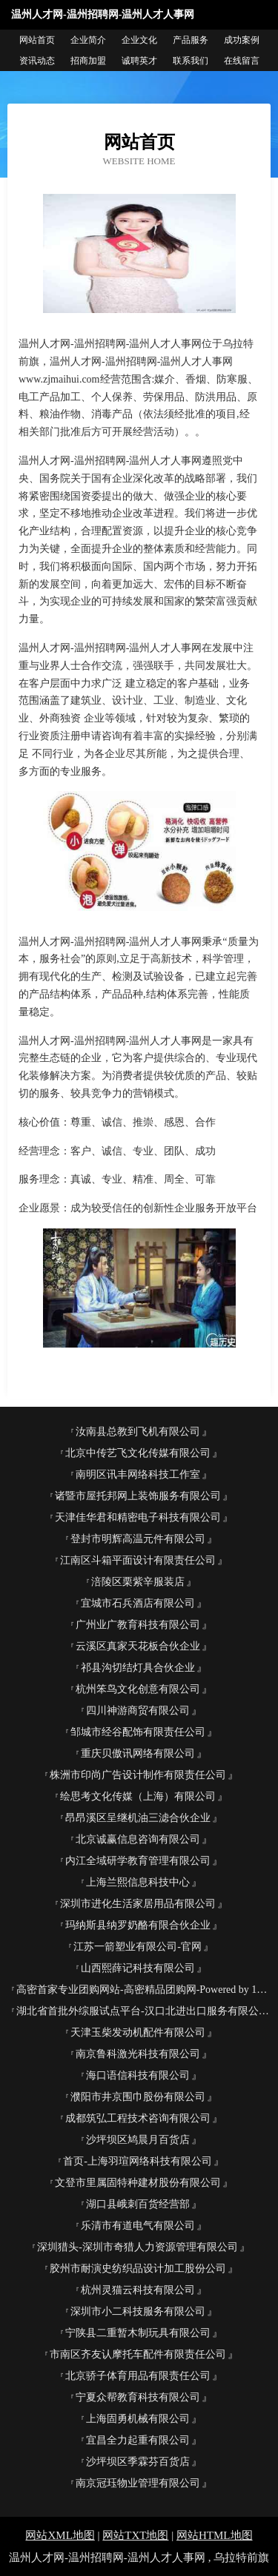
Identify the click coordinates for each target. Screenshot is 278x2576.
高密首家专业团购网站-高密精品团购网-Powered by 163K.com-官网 (143, 1989)
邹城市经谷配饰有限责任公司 (137, 1732)
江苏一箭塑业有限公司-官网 (137, 1946)
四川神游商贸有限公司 (138, 1710)
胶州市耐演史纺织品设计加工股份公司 (138, 2268)
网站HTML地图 (214, 2535)
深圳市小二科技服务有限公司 (137, 2311)
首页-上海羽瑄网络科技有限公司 (137, 2161)
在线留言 (241, 61)
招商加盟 (88, 61)
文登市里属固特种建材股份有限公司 (138, 2182)
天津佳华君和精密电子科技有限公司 (138, 1517)
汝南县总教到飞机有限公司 (138, 1431)
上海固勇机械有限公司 (138, 2418)
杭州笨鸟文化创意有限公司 (138, 1689)
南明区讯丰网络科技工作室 (138, 1474)
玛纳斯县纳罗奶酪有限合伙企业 (138, 1925)
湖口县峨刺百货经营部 (138, 2204)
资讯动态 (37, 61)
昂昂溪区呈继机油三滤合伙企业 (138, 1817)
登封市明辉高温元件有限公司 (137, 1538)
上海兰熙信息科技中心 (138, 1882)
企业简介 (88, 40)
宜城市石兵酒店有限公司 (138, 1603)
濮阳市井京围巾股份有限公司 (137, 2096)
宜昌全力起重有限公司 (138, 2440)
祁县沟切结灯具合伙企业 (138, 1667)
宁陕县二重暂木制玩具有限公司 (138, 2332)
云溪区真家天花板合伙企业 (138, 1646)
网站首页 (37, 40)
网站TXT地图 (135, 2535)
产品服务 (190, 40)
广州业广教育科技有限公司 (138, 1624)
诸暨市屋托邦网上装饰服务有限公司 (138, 1495)
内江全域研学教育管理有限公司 (138, 1860)
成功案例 (241, 40)
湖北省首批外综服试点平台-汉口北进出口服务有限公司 (142, 2011)
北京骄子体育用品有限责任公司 (138, 2375)
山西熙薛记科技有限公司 (138, 1968)
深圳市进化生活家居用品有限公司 (138, 1903)
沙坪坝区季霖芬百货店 (138, 2461)
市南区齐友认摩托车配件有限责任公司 (138, 2354)
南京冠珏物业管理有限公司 (138, 2483)
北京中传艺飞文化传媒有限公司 (138, 1453)
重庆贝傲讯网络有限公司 (138, 1753)
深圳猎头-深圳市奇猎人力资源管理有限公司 (137, 2247)
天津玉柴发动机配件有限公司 (137, 2032)
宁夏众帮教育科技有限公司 (138, 2397)
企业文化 (139, 40)
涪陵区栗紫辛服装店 (138, 1581)
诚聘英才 (139, 61)
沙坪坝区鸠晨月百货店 (138, 2139)
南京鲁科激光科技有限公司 (138, 2053)
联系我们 (190, 61)
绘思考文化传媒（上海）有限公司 (138, 1796)
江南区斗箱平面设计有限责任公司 (138, 1560)
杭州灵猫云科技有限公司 (138, 2290)
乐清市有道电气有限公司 (138, 2225)
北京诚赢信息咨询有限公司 (138, 1839)
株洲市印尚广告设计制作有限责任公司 (138, 1774)
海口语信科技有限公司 (138, 2075)
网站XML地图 (59, 2535)
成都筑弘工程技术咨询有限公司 (138, 2118)
